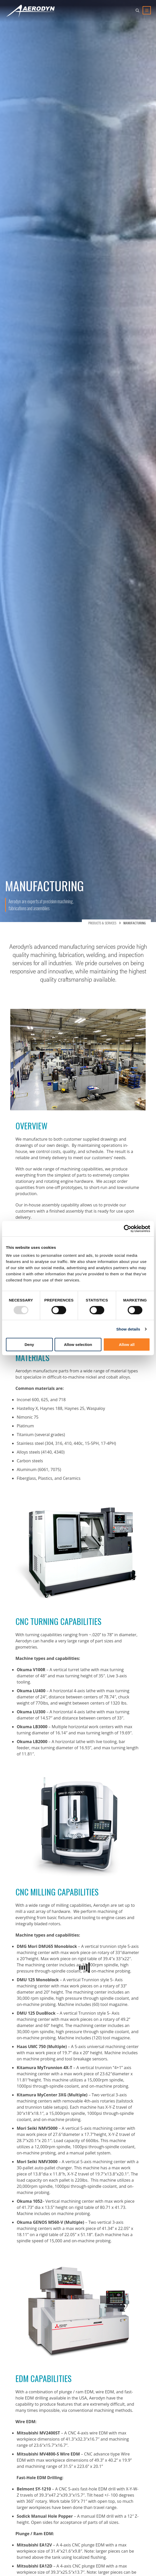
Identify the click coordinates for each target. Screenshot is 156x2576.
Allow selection (78, 1344)
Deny (29, 1344)
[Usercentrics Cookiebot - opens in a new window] (127, 1228)
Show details (128, 1329)
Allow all (127, 1344)
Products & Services (102, 922)
